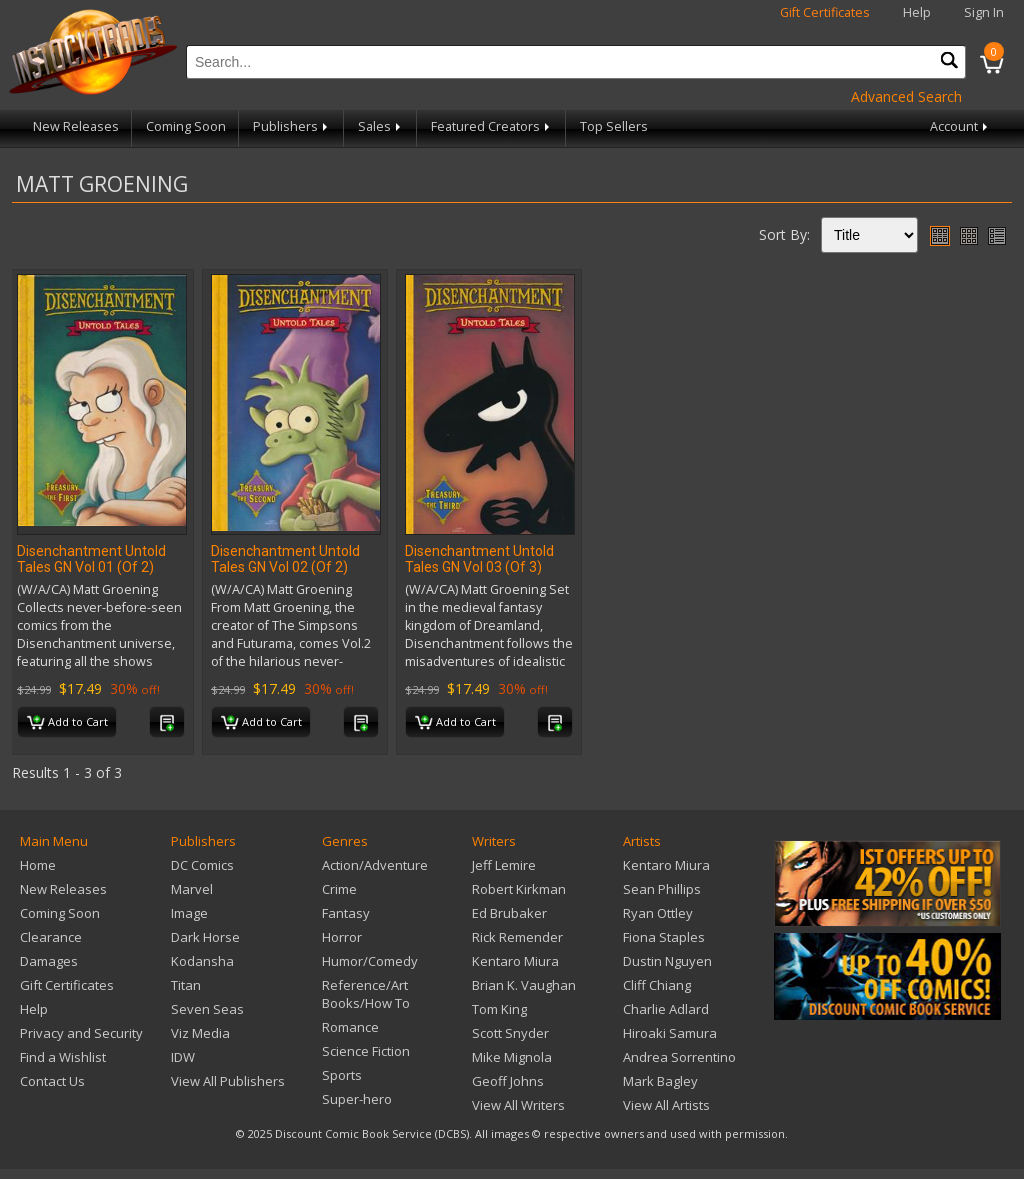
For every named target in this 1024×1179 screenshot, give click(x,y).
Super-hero (357, 1099)
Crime (339, 889)
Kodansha (202, 961)
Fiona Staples (664, 937)
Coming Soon (186, 126)
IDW (183, 1057)
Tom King (499, 1009)
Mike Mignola (512, 1057)
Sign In (984, 12)
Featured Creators (492, 126)
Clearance (51, 937)
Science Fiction (366, 1051)
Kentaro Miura (515, 961)
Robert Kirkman (519, 889)
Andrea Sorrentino (679, 1057)
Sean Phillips (662, 889)
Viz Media (200, 1033)
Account (960, 126)
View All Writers (518, 1105)
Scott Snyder (510, 1033)
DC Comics (202, 865)
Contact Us (52, 1081)
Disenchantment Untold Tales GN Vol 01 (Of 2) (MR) (91, 567)
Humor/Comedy (370, 961)
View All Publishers (228, 1081)
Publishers (292, 126)
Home (38, 865)
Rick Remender (517, 937)
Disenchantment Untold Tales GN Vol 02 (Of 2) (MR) (285, 567)
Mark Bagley (660, 1081)
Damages (49, 961)
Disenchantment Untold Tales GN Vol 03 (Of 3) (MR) (479, 567)
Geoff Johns (508, 1081)
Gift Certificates (825, 12)
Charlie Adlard (666, 1009)
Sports (342, 1075)
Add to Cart (67, 723)
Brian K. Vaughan (524, 985)
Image (189, 913)
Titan (186, 985)
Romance (350, 1027)
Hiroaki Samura (670, 1033)
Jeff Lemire (504, 865)
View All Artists (666, 1105)
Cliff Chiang (657, 985)
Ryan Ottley (658, 913)
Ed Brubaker (509, 913)
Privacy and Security (81, 1033)
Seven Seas (207, 1009)
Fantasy (346, 913)
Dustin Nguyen (667, 961)
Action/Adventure (375, 865)
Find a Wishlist (63, 1057)
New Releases (76, 126)
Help (917, 12)
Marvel (192, 889)
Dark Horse (205, 937)
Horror (342, 937)
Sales (381, 126)
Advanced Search (906, 96)
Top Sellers (614, 126)
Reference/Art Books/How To (366, 994)
